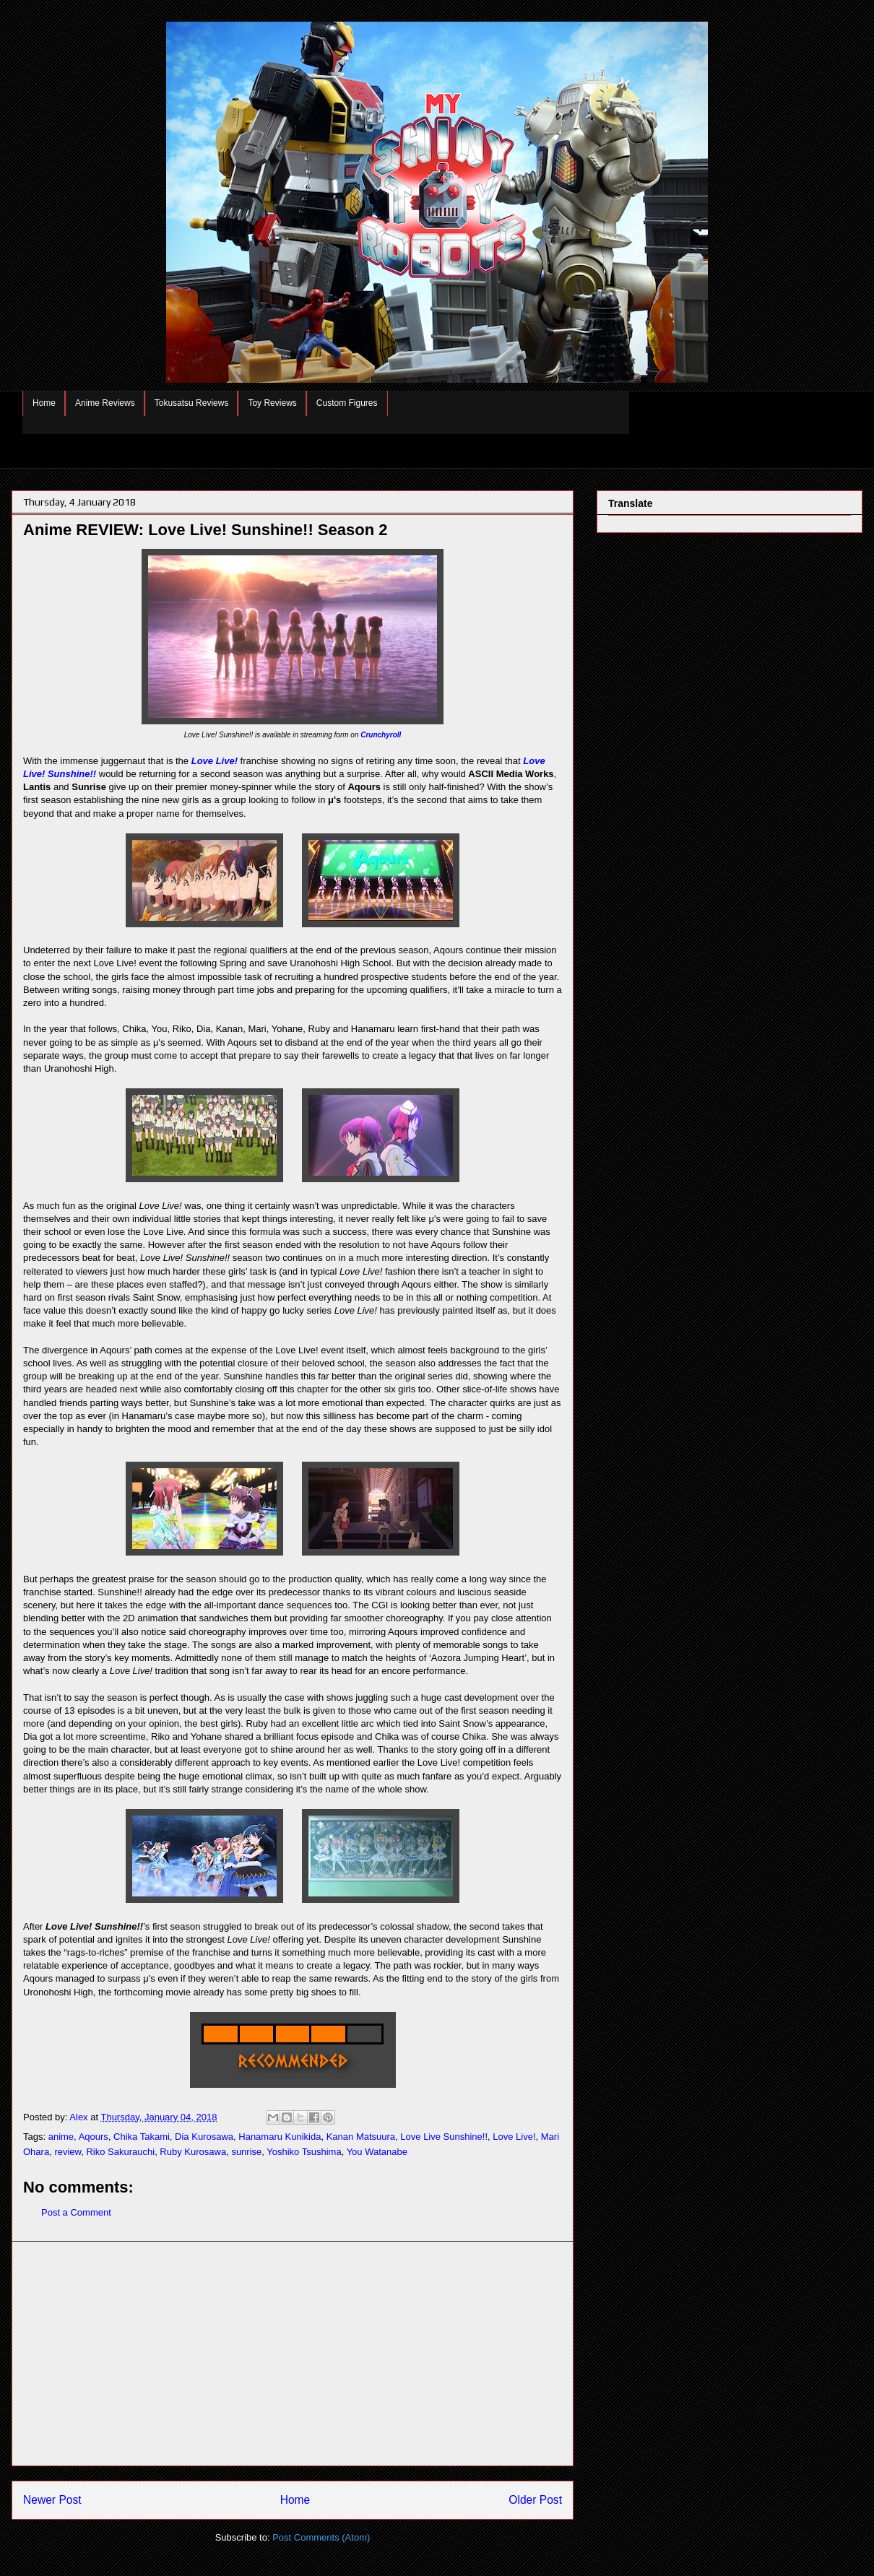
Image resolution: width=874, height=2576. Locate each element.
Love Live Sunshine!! (444, 2136)
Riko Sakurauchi (120, 2151)
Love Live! (214, 760)
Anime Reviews (105, 403)
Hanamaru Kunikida (279, 2136)
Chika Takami (141, 2136)
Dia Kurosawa (204, 2136)
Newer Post (52, 2500)
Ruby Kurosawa (193, 2151)
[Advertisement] (292, 2353)
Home (44, 403)
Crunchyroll (380, 735)
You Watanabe (377, 2151)
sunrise (246, 2151)
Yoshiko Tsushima (304, 2151)
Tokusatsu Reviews (192, 403)
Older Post (535, 2500)
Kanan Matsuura (360, 2136)
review (67, 2151)
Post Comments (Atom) (321, 2537)
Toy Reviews (272, 403)
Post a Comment (76, 2212)
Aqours (93, 2136)
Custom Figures (347, 403)
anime (61, 2136)
